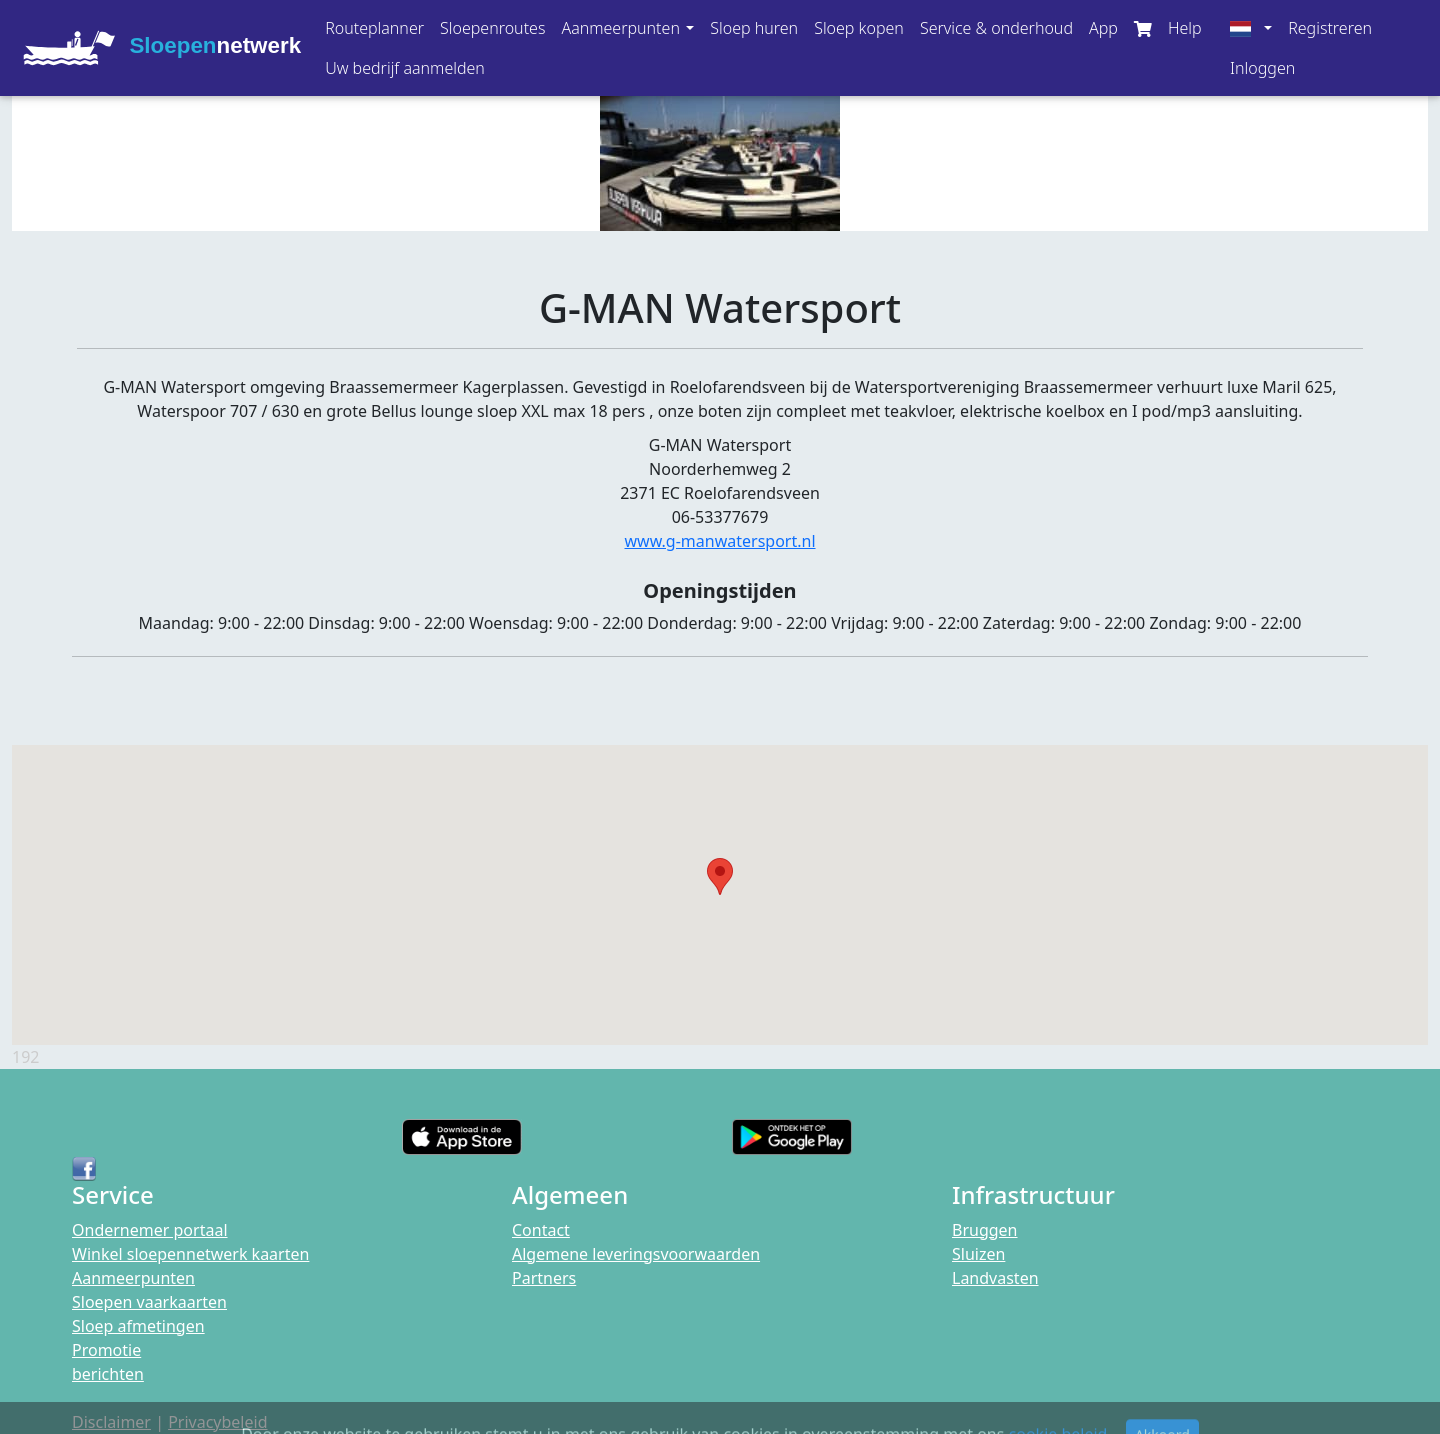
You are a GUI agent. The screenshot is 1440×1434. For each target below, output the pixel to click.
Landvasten (995, 1278)
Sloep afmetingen (138, 1326)
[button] (627, 28)
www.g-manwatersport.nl (719, 541)
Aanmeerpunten (133, 1278)
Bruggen (985, 1230)
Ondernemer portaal (150, 1230)
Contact (541, 1230)
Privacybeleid (217, 1422)
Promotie (106, 1350)
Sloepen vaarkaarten (149, 1302)
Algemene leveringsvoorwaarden (636, 1254)
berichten (108, 1374)
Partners (544, 1278)
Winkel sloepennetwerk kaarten (190, 1254)
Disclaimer (111, 1422)
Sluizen (978, 1254)
